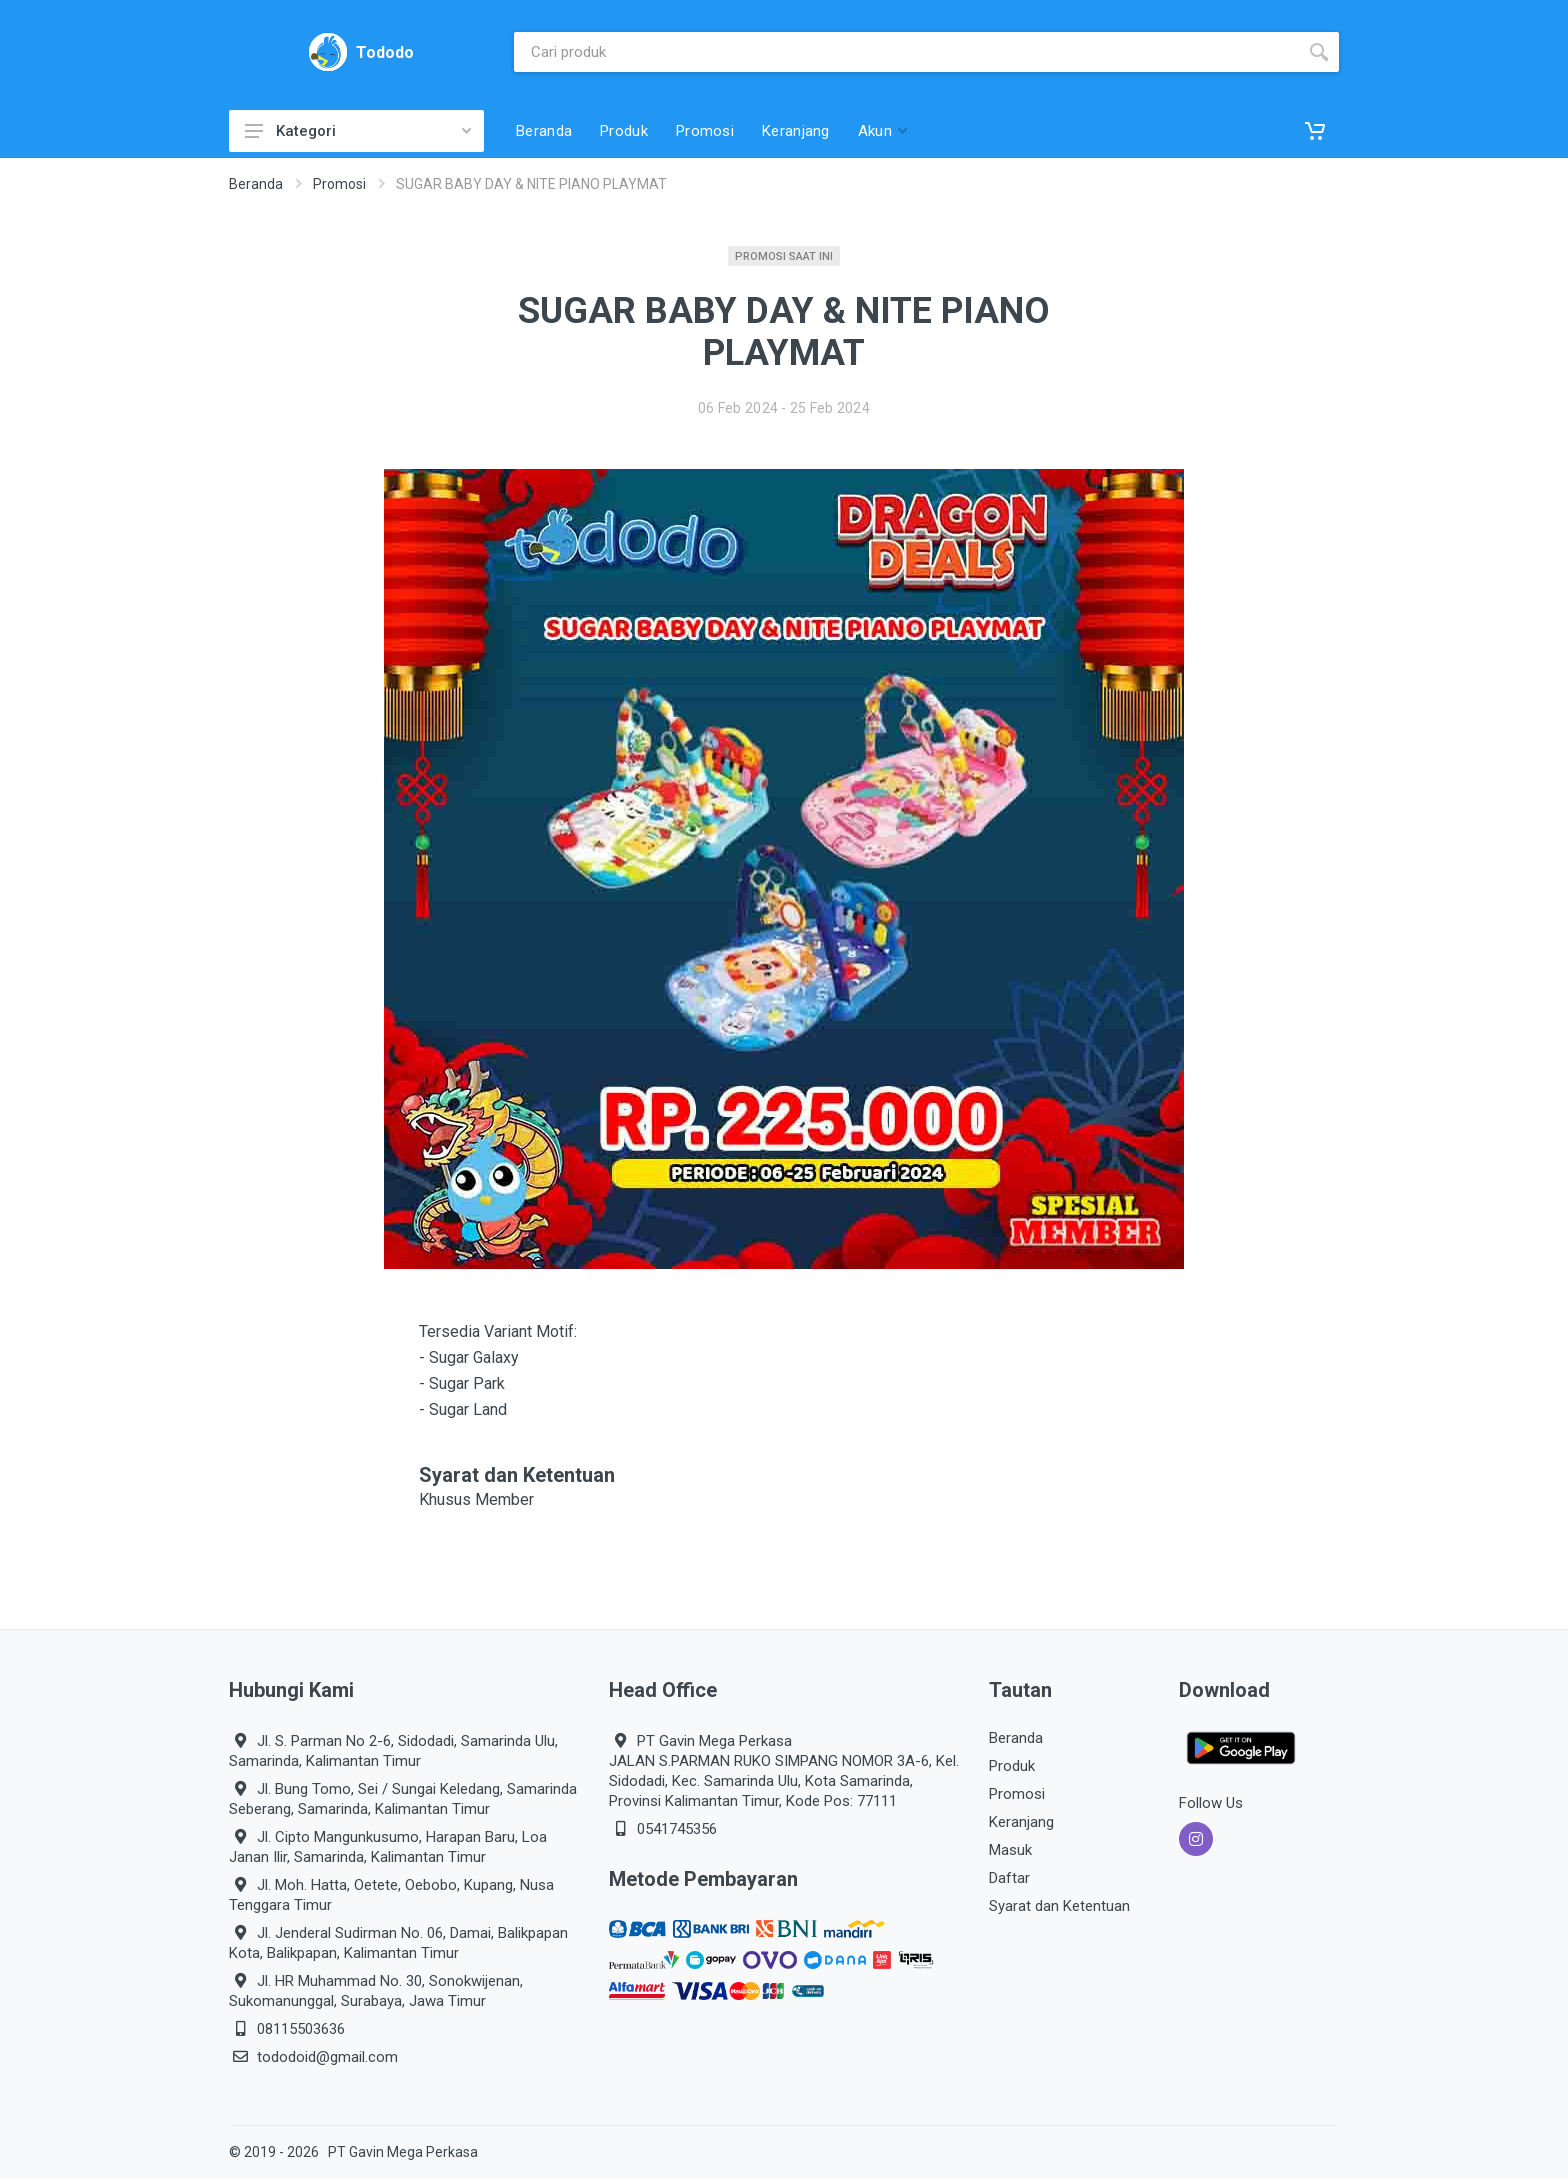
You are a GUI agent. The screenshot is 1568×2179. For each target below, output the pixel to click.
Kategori (358, 131)
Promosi (339, 184)
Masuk (1010, 1850)
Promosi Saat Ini (784, 256)
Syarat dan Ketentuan (1059, 1906)
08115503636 (301, 2029)
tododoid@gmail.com (327, 2057)
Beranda (256, 184)
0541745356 (677, 1829)
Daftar (1009, 1878)
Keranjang (1021, 1822)
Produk (1012, 1766)
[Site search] (906, 52)
